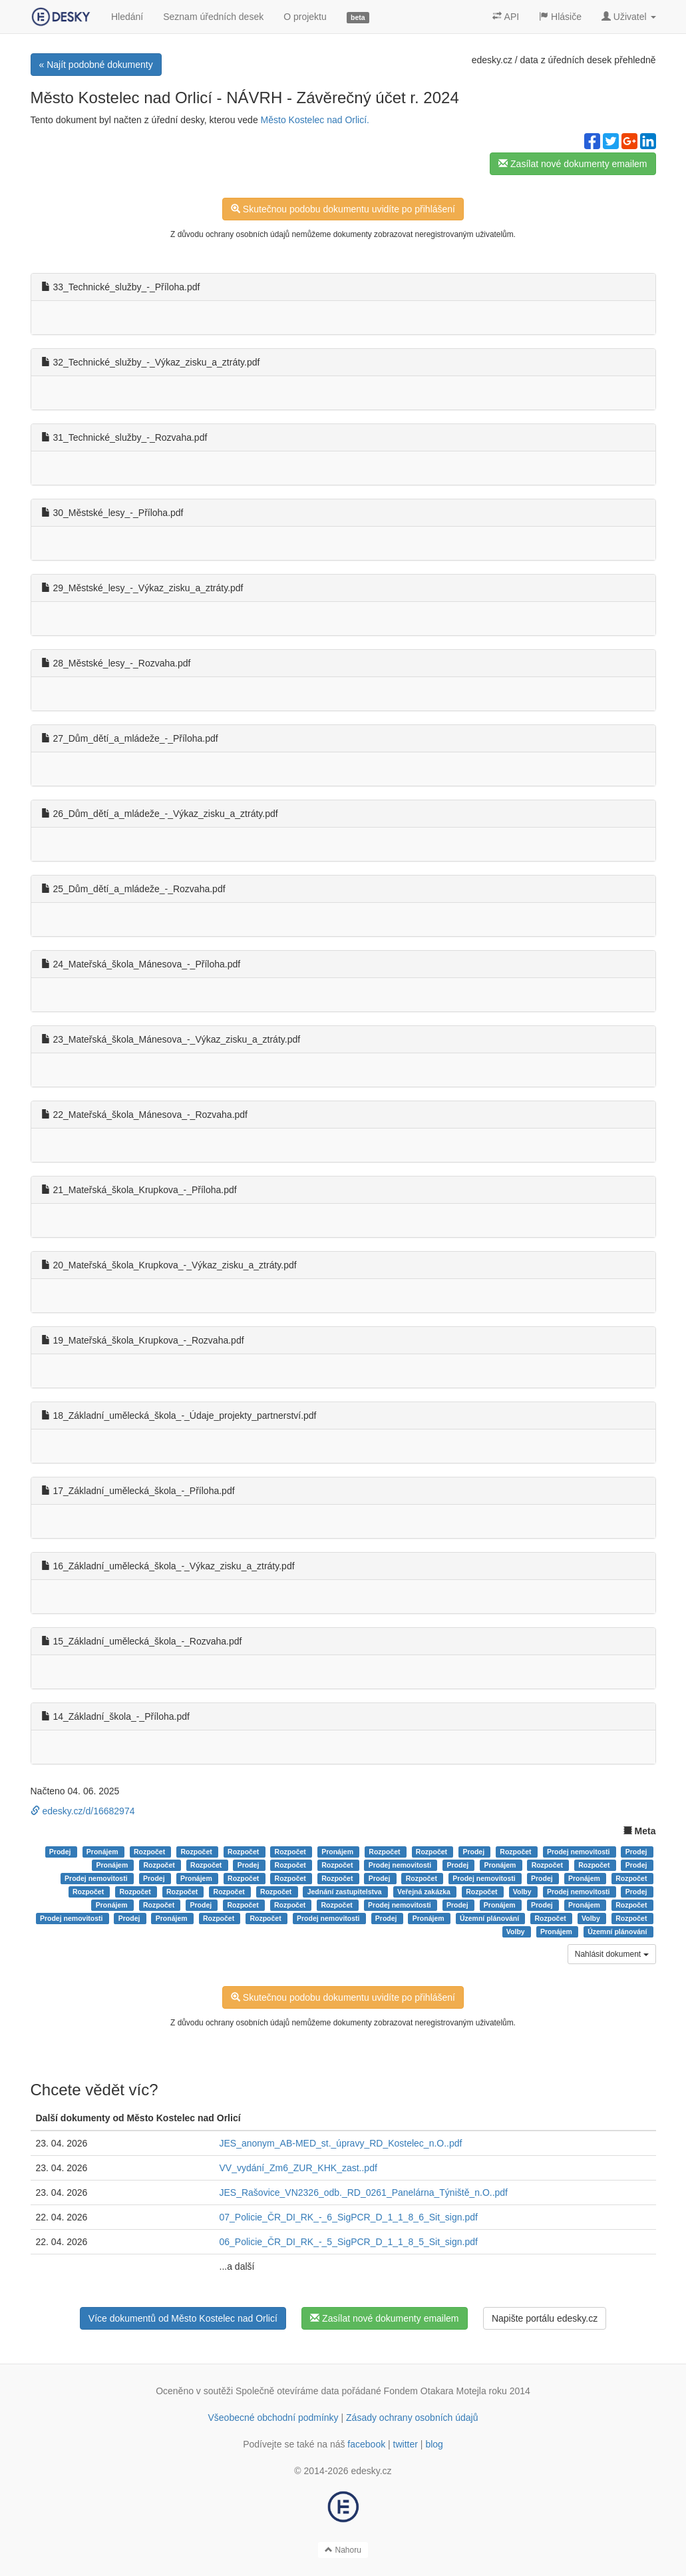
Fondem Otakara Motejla (435, 2391)
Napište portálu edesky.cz (545, 2318)
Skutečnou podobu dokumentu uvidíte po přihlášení (343, 209)
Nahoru (343, 2550)
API (505, 16)
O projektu (305, 16)
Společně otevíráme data (287, 2391)
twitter (405, 2444)
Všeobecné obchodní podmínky (273, 2417)
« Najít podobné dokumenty (96, 64)
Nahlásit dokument (612, 1954)
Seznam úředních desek (213, 16)
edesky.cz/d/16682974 (83, 1811)
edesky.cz (492, 60)
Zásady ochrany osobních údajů (412, 2417)
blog (433, 2444)
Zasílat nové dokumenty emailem (572, 163)
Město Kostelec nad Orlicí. (315, 120)
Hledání (127, 16)
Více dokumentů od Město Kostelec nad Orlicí (182, 2318)
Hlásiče (560, 16)
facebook (366, 2444)
